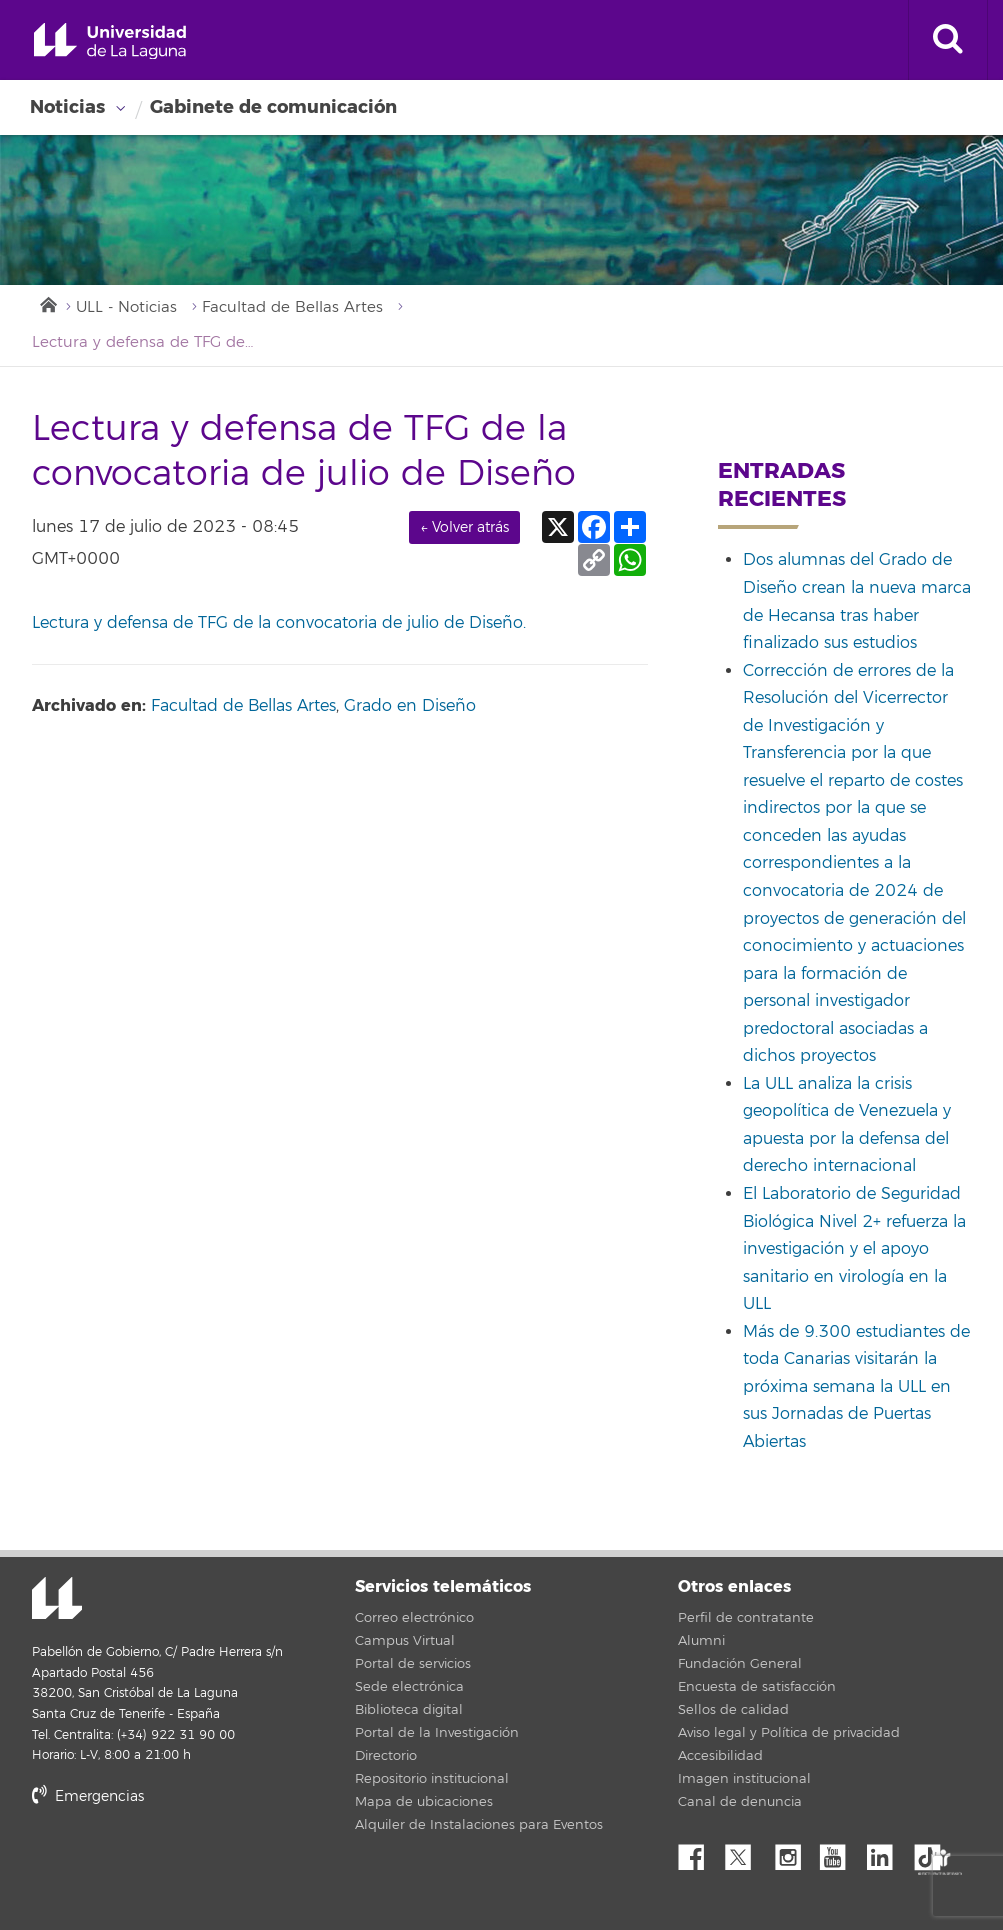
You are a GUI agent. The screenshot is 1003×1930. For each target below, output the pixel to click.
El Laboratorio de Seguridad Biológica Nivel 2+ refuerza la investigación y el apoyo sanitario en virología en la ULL (854, 1249)
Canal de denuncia (740, 1802)
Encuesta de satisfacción (757, 1687)
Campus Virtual (405, 1641)
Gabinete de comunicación (273, 107)
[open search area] (948, 40)
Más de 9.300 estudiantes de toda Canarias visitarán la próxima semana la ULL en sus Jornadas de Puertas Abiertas (856, 1387)
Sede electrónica (409, 1687)
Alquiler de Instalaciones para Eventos (479, 1825)
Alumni (701, 1641)
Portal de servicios (413, 1664)
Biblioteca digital (409, 1710)
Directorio (386, 1756)
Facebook (699, 1852)
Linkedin (887, 1852)
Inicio (47, 303)
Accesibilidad (720, 1756)
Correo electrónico (414, 1618)
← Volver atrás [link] (464, 527)
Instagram (793, 1852)
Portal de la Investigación (437, 1733)
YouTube (840, 1852)
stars (182, 1864)
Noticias (67, 107)
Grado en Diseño (410, 706)
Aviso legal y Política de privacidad (789, 1733)
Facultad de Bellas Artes (292, 307)
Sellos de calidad (733, 1710)
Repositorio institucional (432, 1779)
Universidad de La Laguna (110, 41)
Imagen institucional (744, 1779)
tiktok (934, 1852)
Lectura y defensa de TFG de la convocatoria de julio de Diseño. (279, 623)
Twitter (746, 1852)
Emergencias (88, 1796)
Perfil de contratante (746, 1618)
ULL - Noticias (126, 307)
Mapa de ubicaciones (424, 1802)
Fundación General (740, 1664)
